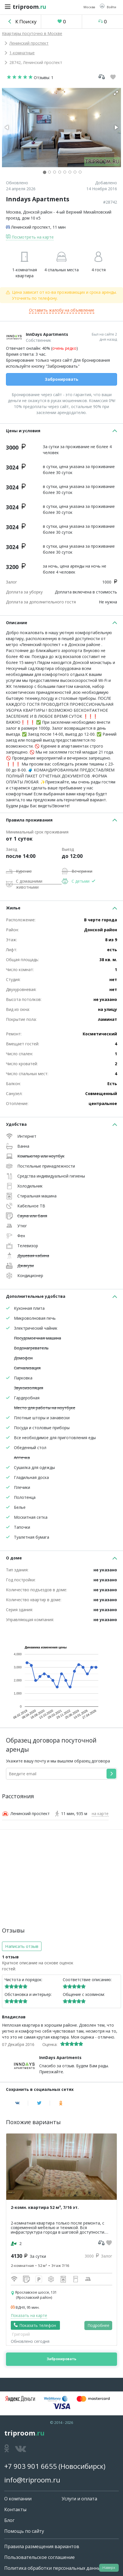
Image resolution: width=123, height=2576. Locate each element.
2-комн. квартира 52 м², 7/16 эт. (45, 2207)
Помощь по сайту (24, 2531)
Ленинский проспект (29, 43)
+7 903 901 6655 (30, 2466)
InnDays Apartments (47, 334)
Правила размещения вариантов (41, 2546)
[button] (107, 6)
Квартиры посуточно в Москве (32, 33)
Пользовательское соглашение (39, 2557)
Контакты (15, 2509)
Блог (9, 2520)
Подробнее (98, 2325)
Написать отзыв (21, 1946)
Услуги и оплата (79, 2499)
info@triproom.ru (32, 2479)
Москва (13, 212)
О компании (18, 2499)
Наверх (109, 2567)
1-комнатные (22, 52)
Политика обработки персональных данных (53, 2568)
